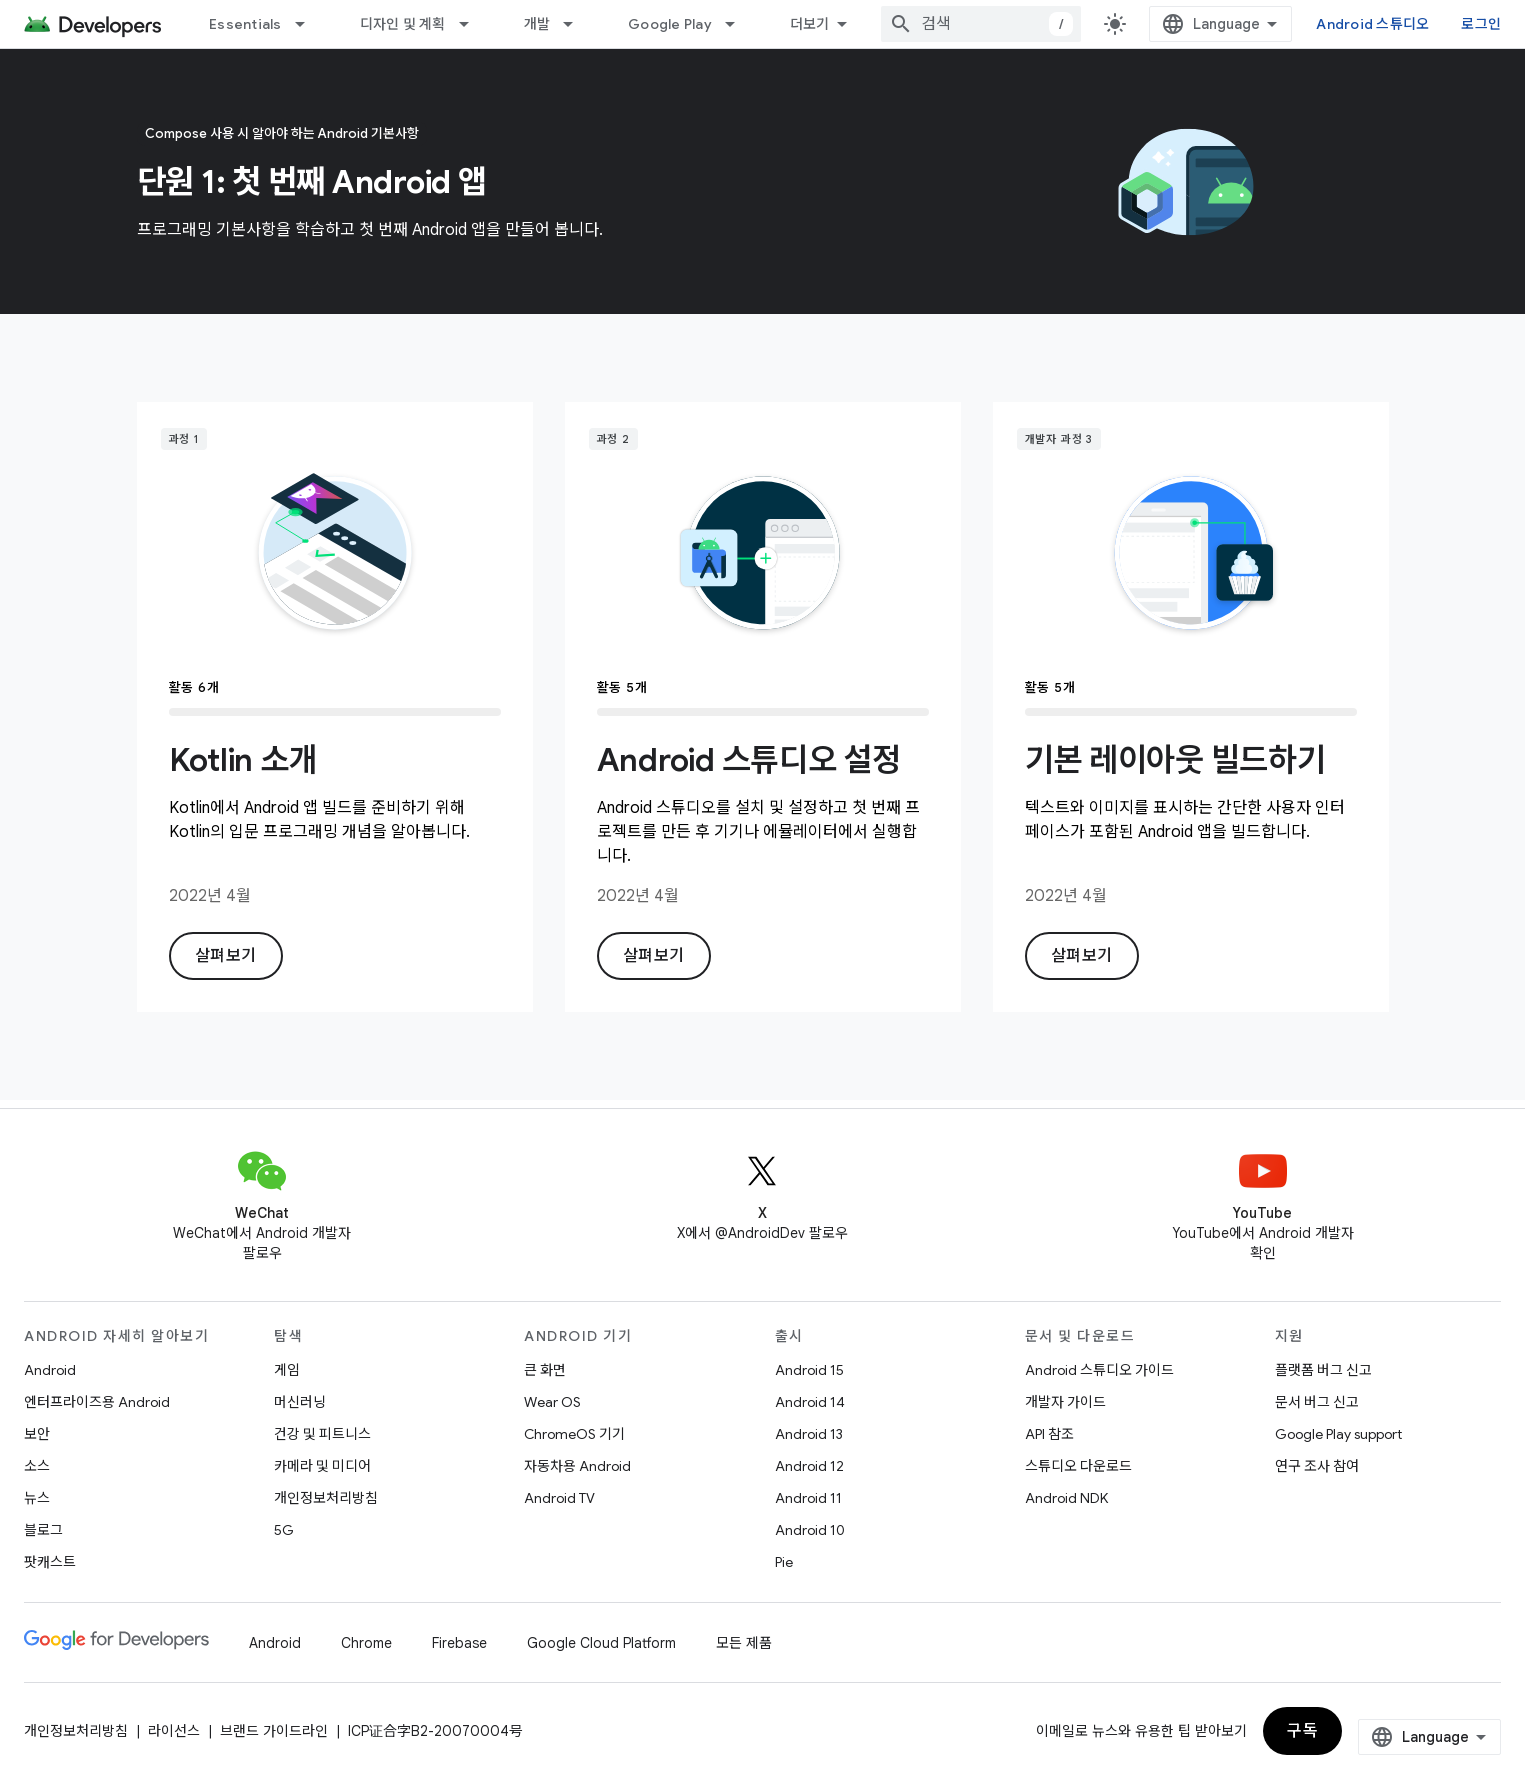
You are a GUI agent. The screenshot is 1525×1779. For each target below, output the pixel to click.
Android (50, 1370)
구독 (1302, 1731)
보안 (37, 1434)
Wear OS (552, 1402)
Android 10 (810, 1530)
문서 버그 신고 (1317, 1402)
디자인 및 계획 (403, 24)
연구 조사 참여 (1317, 1466)
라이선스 (174, 1731)
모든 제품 (744, 1643)
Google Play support (1338, 1434)
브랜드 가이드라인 (274, 1731)
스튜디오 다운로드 (1078, 1466)
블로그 (43, 1530)
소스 (37, 1466)
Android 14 (810, 1402)
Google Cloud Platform (601, 1643)
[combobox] (981, 24)
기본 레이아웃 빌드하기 (1175, 760)
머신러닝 (300, 1402)
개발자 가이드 (1065, 1402)
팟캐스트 (50, 1562)
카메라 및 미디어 (322, 1466)
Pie (784, 1562)
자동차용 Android (577, 1466)
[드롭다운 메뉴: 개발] (577, 24)
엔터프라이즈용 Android (97, 1402)
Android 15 (809, 1370)
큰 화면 (545, 1370)
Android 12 (809, 1466)
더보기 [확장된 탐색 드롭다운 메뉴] (810, 24)
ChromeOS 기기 (574, 1434)
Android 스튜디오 (1372, 24)
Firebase (459, 1643)
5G (284, 1530)
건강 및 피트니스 (322, 1434)
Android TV (559, 1498)
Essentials (245, 24)
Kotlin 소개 (243, 760)
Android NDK (1066, 1498)
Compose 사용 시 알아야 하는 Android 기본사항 (282, 133)
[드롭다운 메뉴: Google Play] (739, 24)
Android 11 (808, 1498)
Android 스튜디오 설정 (749, 760)
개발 (537, 24)
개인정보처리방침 (326, 1498)
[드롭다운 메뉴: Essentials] (309, 24)
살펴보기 (226, 956)
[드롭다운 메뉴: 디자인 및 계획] (473, 24)
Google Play (670, 24)
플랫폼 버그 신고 (1323, 1370)
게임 (287, 1370)
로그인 (1481, 24)
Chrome (366, 1643)
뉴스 (37, 1498)
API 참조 (1049, 1434)
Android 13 (809, 1434)
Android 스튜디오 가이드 (1099, 1370)
